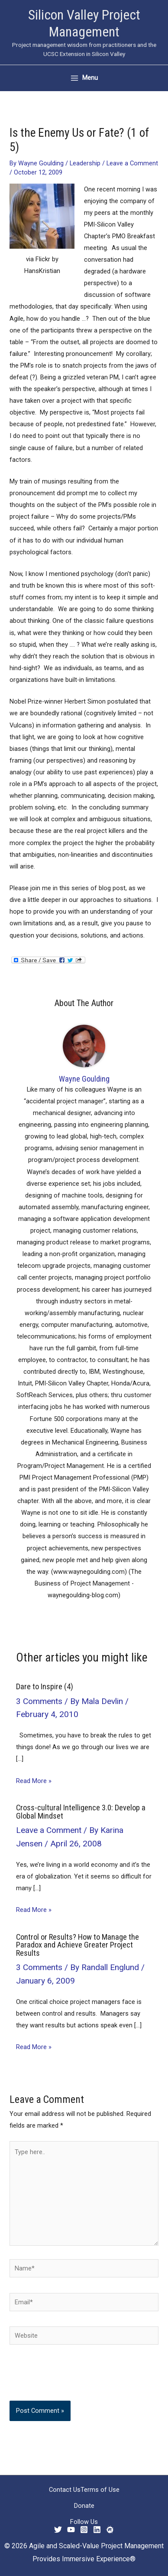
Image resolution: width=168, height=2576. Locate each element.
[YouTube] (71, 2529)
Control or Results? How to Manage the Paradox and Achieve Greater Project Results (77, 1944)
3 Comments (39, 1701)
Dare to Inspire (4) (44, 1686)
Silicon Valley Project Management (84, 23)
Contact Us (65, 2490)
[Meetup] (110, 2529)
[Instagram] (84, 2529)
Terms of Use (100, 2490)
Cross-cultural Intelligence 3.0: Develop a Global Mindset (80, 1811)
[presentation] (68, 2379)
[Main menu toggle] (84, 78)
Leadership (85, 163)
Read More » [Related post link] (34, 1781)
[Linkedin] (97, 2529)
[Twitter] (58, 2529)
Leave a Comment (132, 163)
